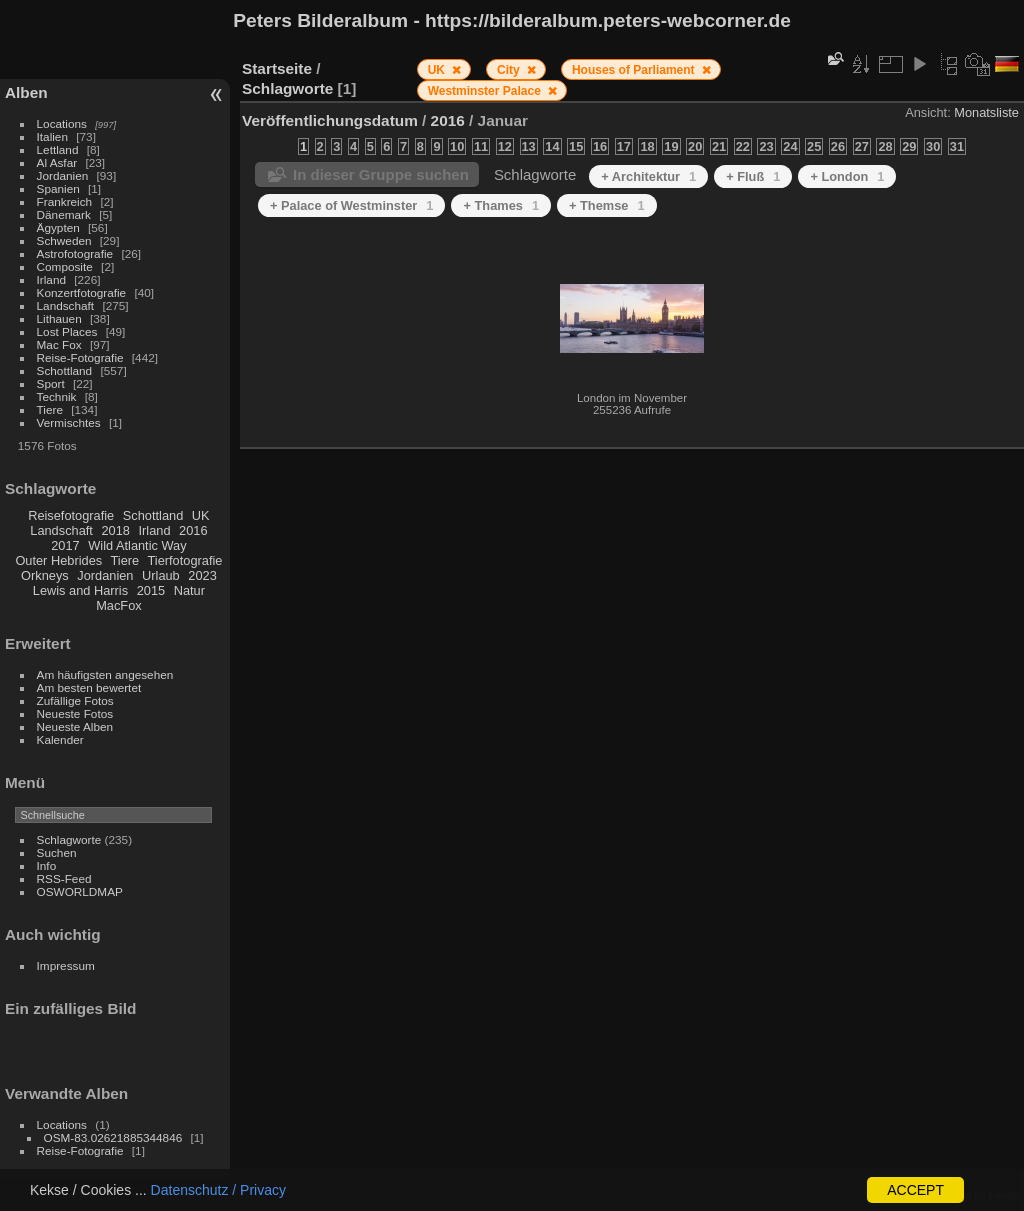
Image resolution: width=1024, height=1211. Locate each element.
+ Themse (607, 205)
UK (201, 515)
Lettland (58, 149)
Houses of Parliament (635, 70)
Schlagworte (69, 839)
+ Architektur (648, 176)
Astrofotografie (75, 253)
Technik (57, 396)
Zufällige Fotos (75, 700)
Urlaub (161, 575)
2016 (193, 530)
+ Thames (501, 205)
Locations (62, 123)
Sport (51, 383)
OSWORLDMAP (80, 891)
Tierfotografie (185, 560)
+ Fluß (753, 176)
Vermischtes (69, 422)
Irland (51, 279)
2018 (115, 530)
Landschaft (66, 305)
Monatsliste (986, 112)
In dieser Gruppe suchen (381, 174)
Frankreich (65, 201)
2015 (151, 590)
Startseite (277, 68)
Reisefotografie (71, 515)
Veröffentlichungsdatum (330, 120)
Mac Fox (59, 344)
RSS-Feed (64, 878)
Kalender (60, 739)
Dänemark (64, 214)
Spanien (58, 188)
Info (47, 865)
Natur (189, 590)
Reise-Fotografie (80, 357)
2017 (65, 545)
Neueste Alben (75, 726)
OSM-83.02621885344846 (113, 1137)
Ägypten (58, 227)
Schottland (65, 370)
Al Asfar (57, 162)
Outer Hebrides (58, 560)
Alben (26, 92)
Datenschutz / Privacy (218, 1190)
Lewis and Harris (80, 590)
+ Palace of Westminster (351, 205)
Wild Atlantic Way (137, 545)
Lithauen (59, 318)
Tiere (50, 409)
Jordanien (63, 175)
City (510, 70)
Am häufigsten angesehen (105, 674)
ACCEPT (915, 1190)
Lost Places (67, 331)
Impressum (66, 965)
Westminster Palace (486, 91)
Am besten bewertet (89, 687)
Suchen (57, 852)
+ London (847, 176)
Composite (65, 266)
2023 (202, 575)
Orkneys (45, 575)
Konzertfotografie (82, 292)
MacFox (119, 605)
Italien (52, 136)
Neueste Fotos (75, 713)
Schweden (64, 240)
